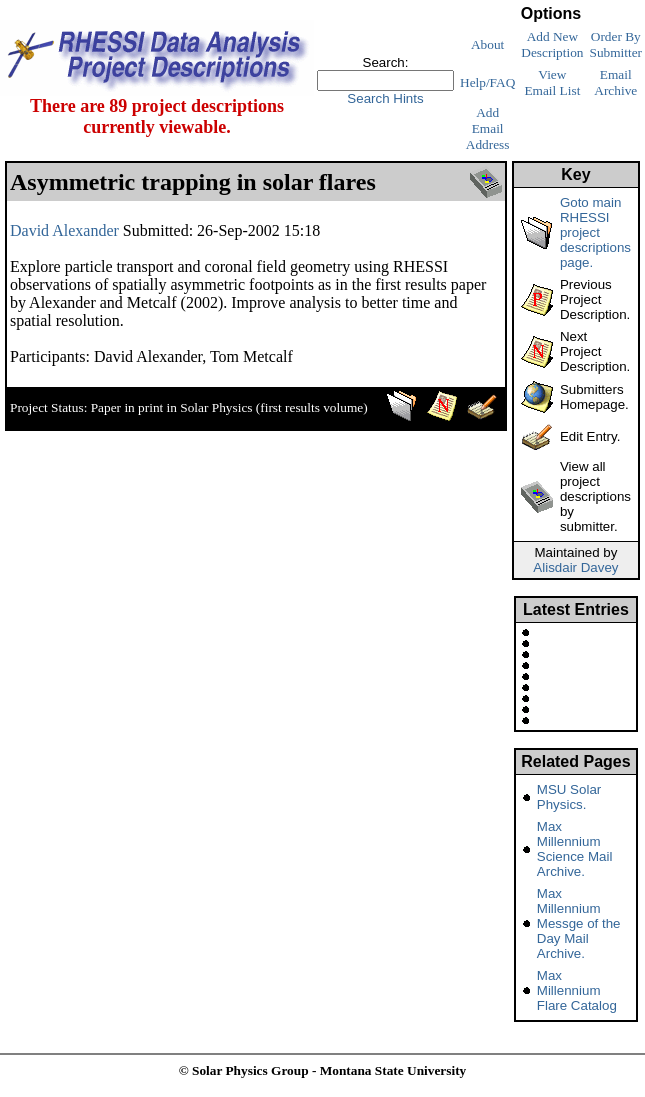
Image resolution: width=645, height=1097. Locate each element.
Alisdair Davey (575, 567)
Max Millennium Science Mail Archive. (575, 849)
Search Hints (385, 98)
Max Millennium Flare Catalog (577, 990)
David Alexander (64, 230)
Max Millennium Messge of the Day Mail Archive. (579, 923)
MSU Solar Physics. (569, 797)
